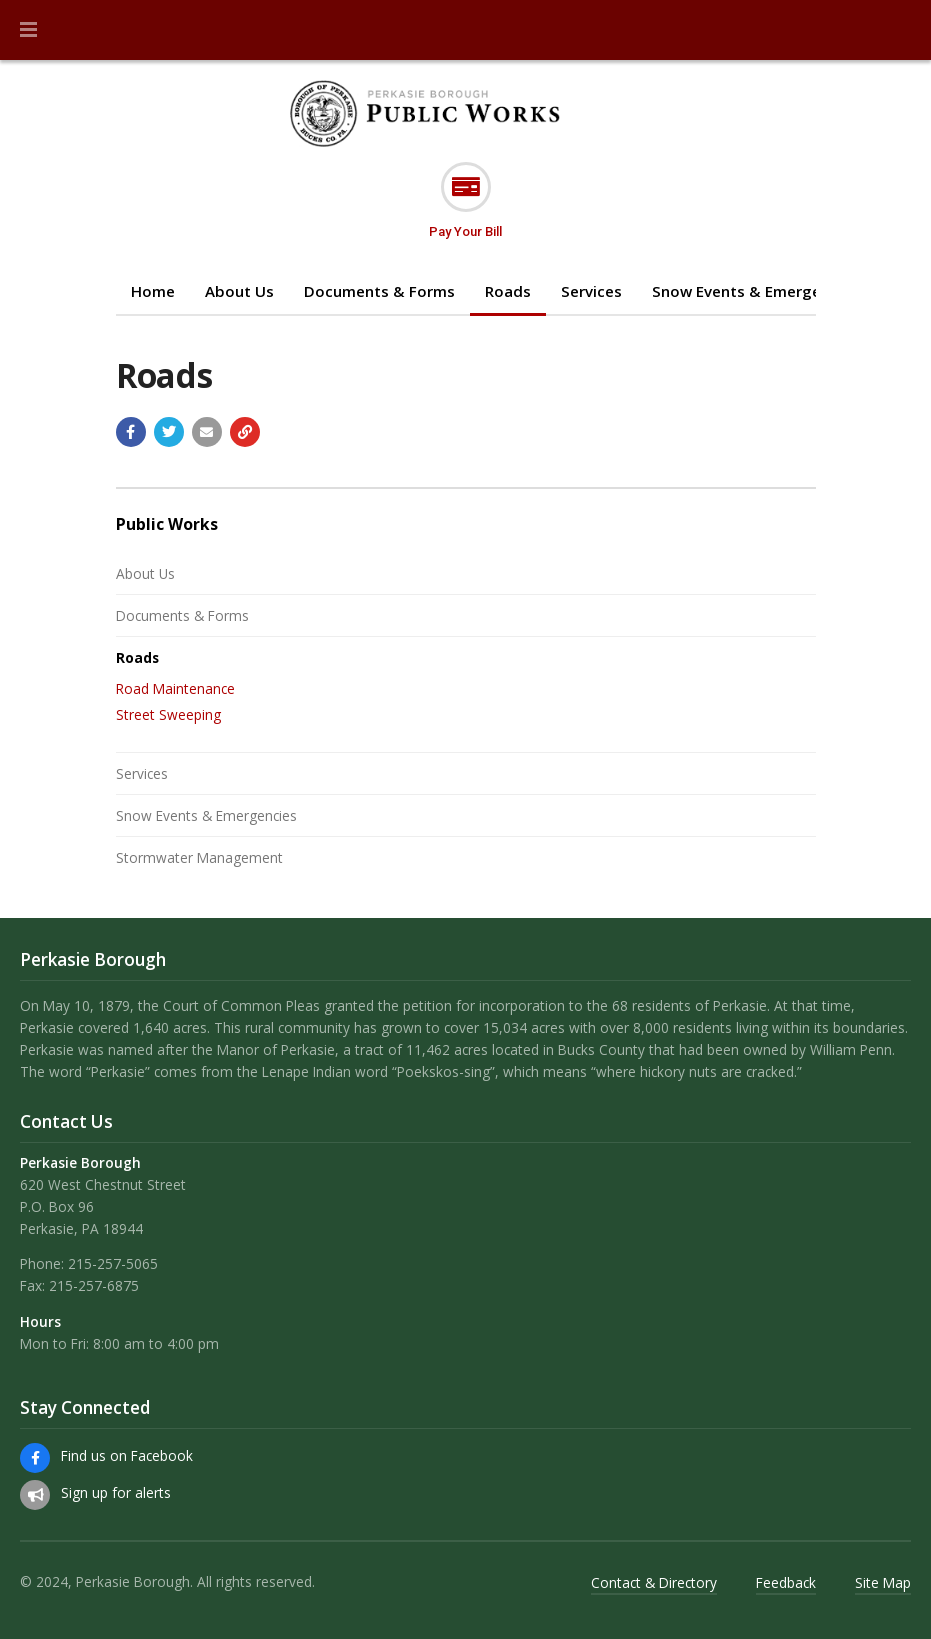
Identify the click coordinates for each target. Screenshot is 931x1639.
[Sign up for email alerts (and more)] (35, 1495)
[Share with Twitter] (169, 432)
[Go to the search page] (899, 30)
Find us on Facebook (127, 1455)
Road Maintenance (175, 688)
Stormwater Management (199, 857)
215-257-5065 (113, 1263)
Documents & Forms (379, 291)
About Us (239, 291)
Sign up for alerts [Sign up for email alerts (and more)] (116, 1492)
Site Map (883, 1582)
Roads (508, 291)
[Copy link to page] (245, 432)
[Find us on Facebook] (35, 1458)
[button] (28, 30)
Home (153, 291)
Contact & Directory (654, 1582)
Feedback (786, 1582)
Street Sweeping (168, 714)
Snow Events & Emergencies (755, 291)
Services (591, 291)
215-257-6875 (94, 1285)
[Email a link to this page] (207, 432)
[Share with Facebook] (131, 432)
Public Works (167, 524)
